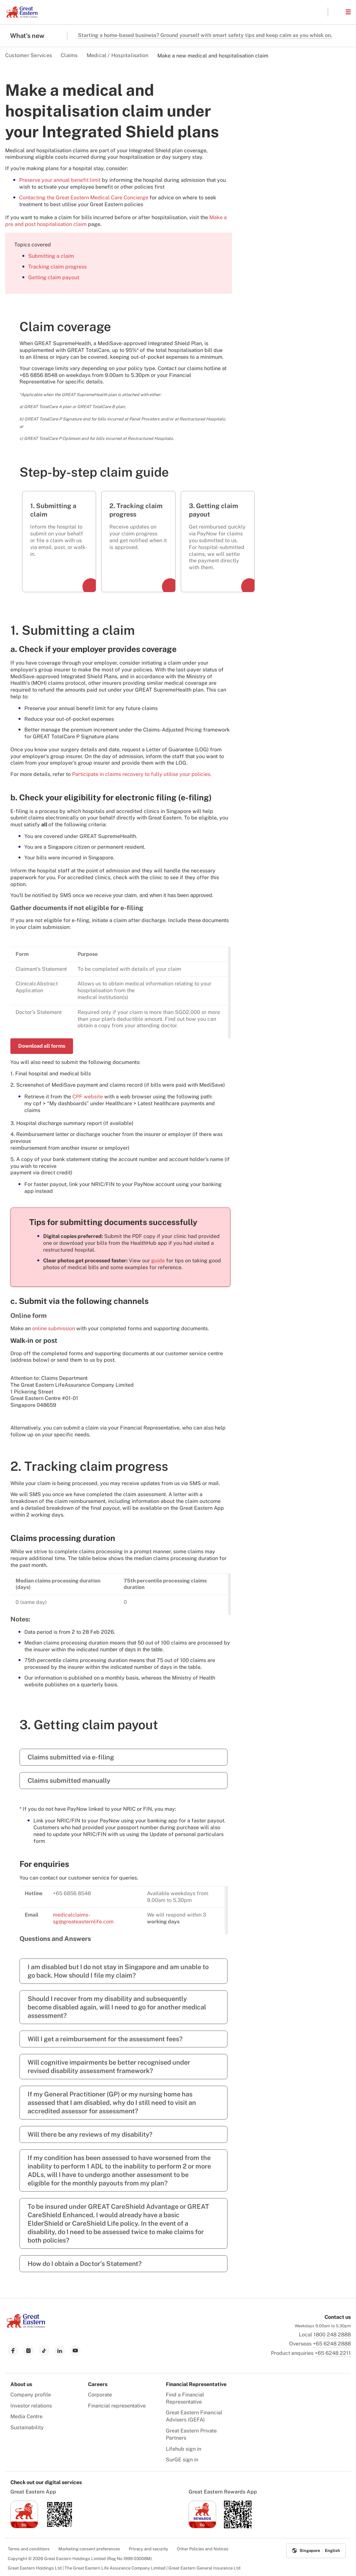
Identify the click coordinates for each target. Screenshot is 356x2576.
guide (158, 1260)
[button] (336, 12)
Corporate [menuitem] (100, 2395)
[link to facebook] (13, 2350)
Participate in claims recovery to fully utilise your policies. (142, 774)
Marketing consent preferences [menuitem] (89, 2548)
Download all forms (41, 1046)
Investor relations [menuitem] (31, 2406)
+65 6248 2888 (332, 2344)
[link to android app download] (59, 2526)
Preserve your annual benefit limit (60, 180)
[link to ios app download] (24, 2526)
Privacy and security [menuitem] (148, 2548)
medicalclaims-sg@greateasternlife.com (83, 1918)
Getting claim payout (53, 277)
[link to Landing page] (26, 2326)
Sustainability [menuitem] (27, 2427)
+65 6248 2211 (333, 2353)
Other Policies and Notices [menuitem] (202, 2548)
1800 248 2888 (332, 2335)
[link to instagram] (28, 2350)
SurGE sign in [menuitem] (182, 2460)
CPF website (87, 1097)
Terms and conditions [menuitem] (29, 2548)
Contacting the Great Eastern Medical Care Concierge (83, 197)
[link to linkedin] (60, 2350)
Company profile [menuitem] (30, 2395)
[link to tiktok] (44, 2350)
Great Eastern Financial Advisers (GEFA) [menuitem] (194, 2416)
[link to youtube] (75, 2350)
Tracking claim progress (57, 267)
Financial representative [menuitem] (117, 2406)
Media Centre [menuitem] (26, 2416)
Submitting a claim (51, 256)
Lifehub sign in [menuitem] (183, 2449)
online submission (53, 1328)
